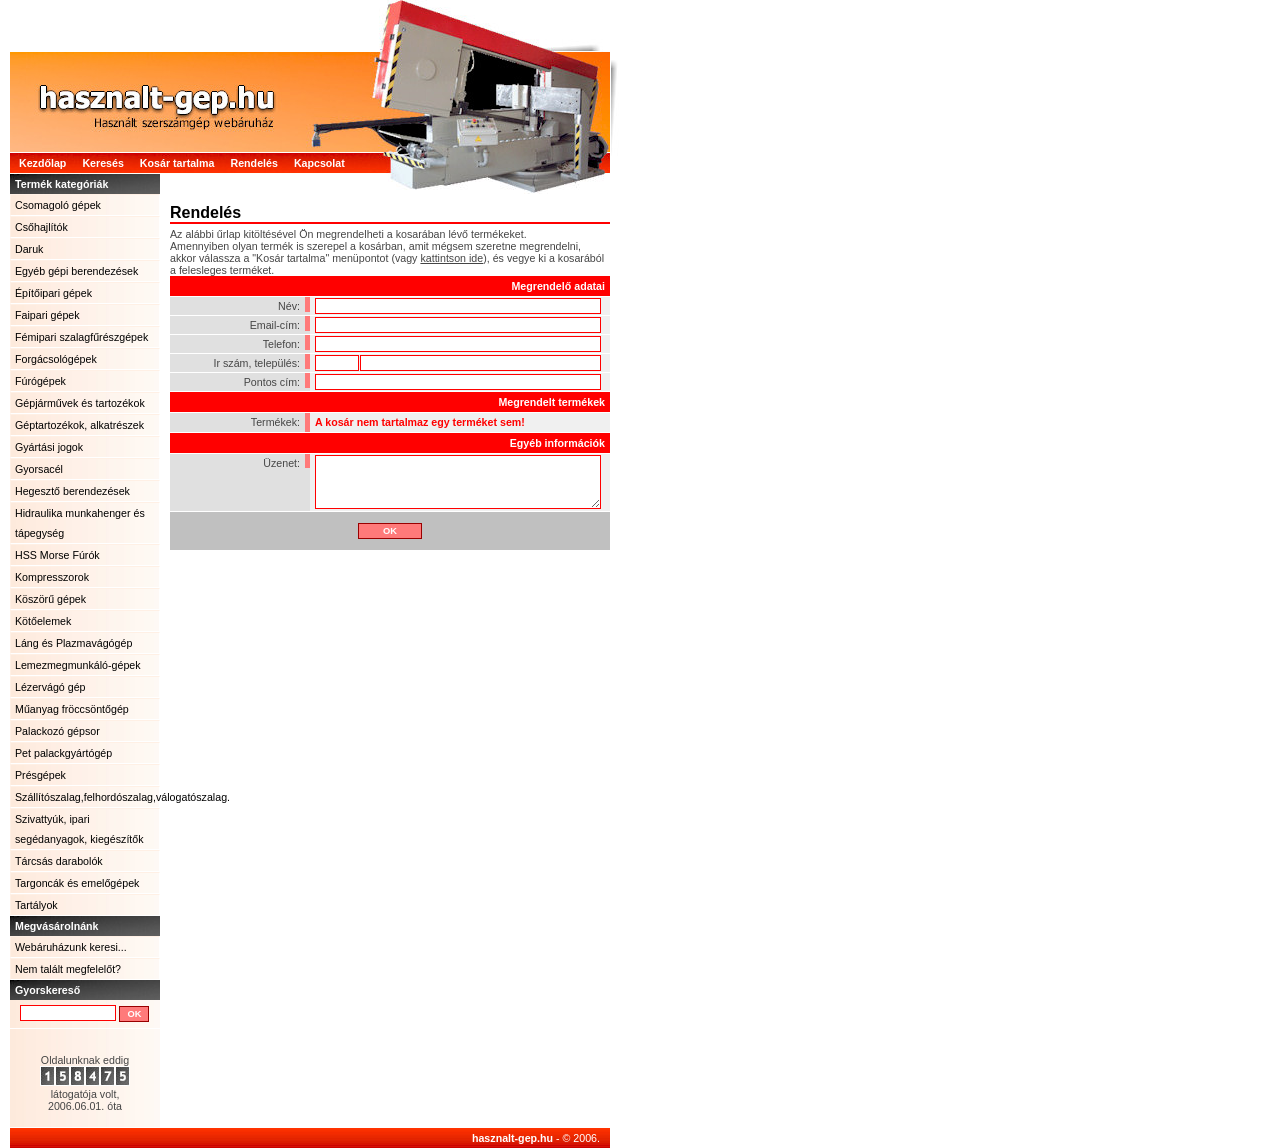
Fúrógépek (40, 381)
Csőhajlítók (41, 227)
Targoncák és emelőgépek (77, 883)
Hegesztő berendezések (72, 491)
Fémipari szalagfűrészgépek (81, 337)
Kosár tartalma (177, 163)
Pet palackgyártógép (63, 753)
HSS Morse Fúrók (57, 555)
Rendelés (253, 163)
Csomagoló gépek (58, 205)
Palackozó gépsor (57, 731)
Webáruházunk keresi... (71, 947)
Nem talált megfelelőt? (68, 969)
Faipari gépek (47, 315)
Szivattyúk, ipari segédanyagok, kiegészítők (79, 829)
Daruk (29, 249)
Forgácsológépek (56, 359)
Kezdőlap (42, 163)
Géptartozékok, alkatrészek (79, 425)
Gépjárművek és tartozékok (80, 403)
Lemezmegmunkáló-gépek (78, 665)
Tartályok (36, 905)
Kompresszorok (52, 577)
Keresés (102, 163)
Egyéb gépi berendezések (76, 271)
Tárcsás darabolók (59, 861)
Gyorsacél (39, 469)
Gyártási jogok (49, 447)
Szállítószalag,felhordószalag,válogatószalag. (87, 797)
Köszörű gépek (50, 599)
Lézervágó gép (50, 687)
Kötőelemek (43, 621)
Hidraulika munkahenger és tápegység (80, 523)
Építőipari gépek (53, 293)
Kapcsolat (319, 163)
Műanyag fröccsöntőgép (72, 709)
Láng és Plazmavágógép (73, 643)
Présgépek (40, 775)
